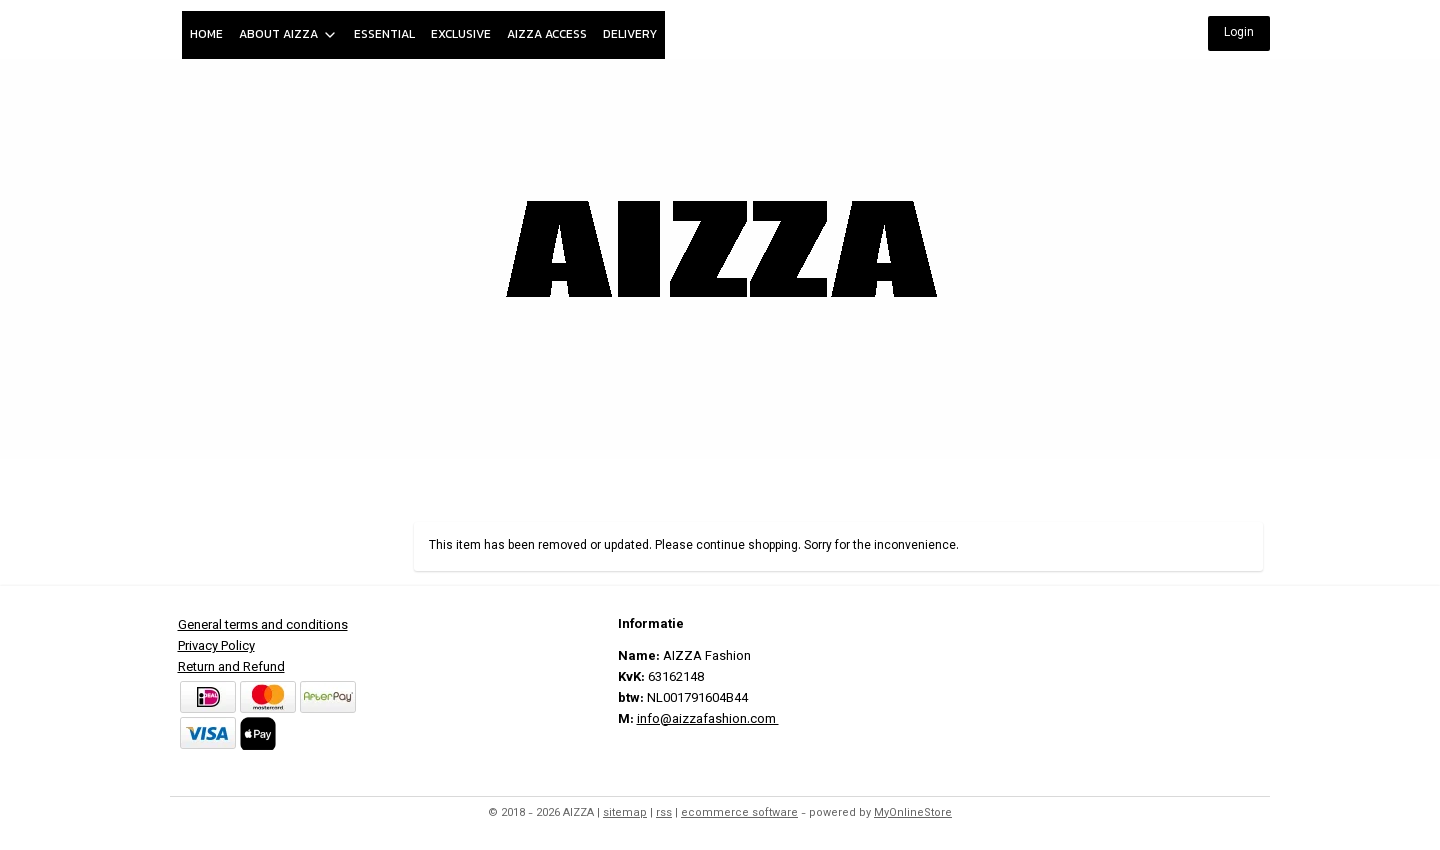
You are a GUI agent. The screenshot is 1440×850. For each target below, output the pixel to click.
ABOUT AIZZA (288, 34)
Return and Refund (231, 668)
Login (1239, 33)
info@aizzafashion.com (708, 720)
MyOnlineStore (913, 813)
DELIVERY (630, 34)
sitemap (625, 813)
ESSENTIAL (384, 34)
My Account (1216, 483)
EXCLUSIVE (461, 34)
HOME (206, 34)
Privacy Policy (216, 647)
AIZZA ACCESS (547, 34)
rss (664, 813)
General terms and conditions (263, 626)
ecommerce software (739, 813)
